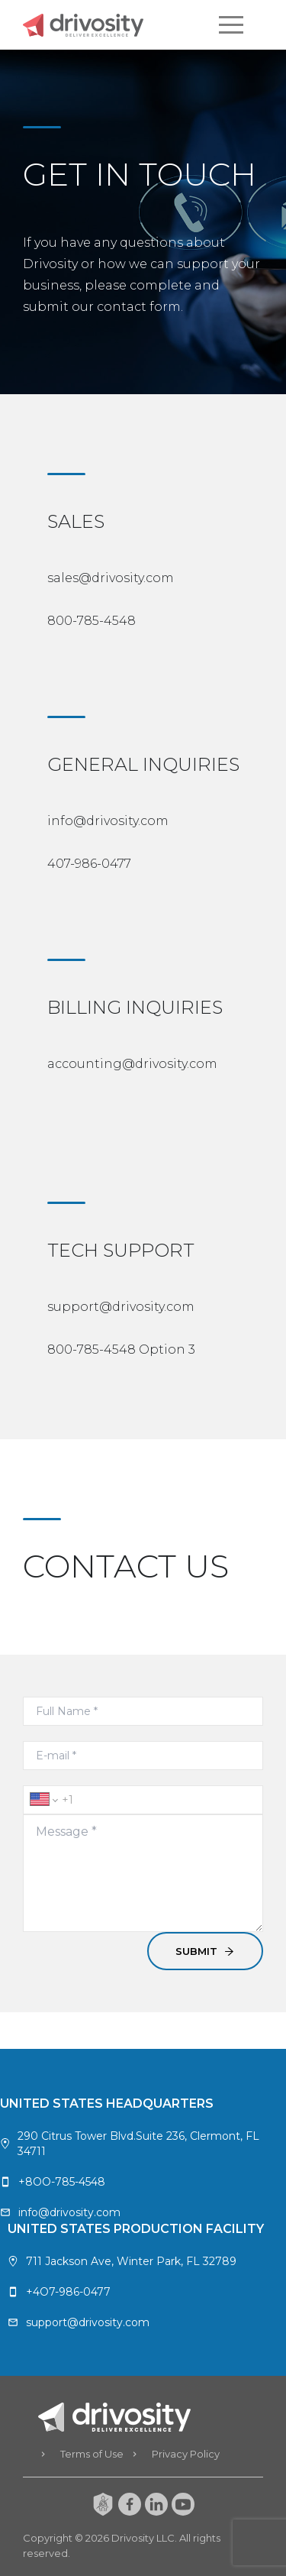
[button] (231, 24)
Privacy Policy (186, 2454)
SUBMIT (205, 1951)
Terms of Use (92, 2454)
